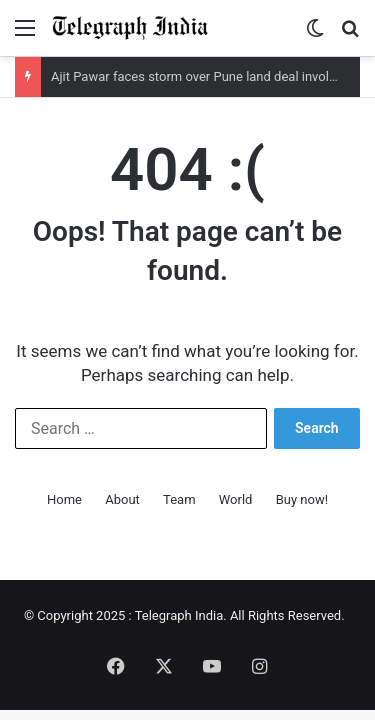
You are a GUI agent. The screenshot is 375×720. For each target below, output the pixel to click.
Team (179, 499)
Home (64, 499)
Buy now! (302, 499)
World (236, 499)
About (122, 499)
